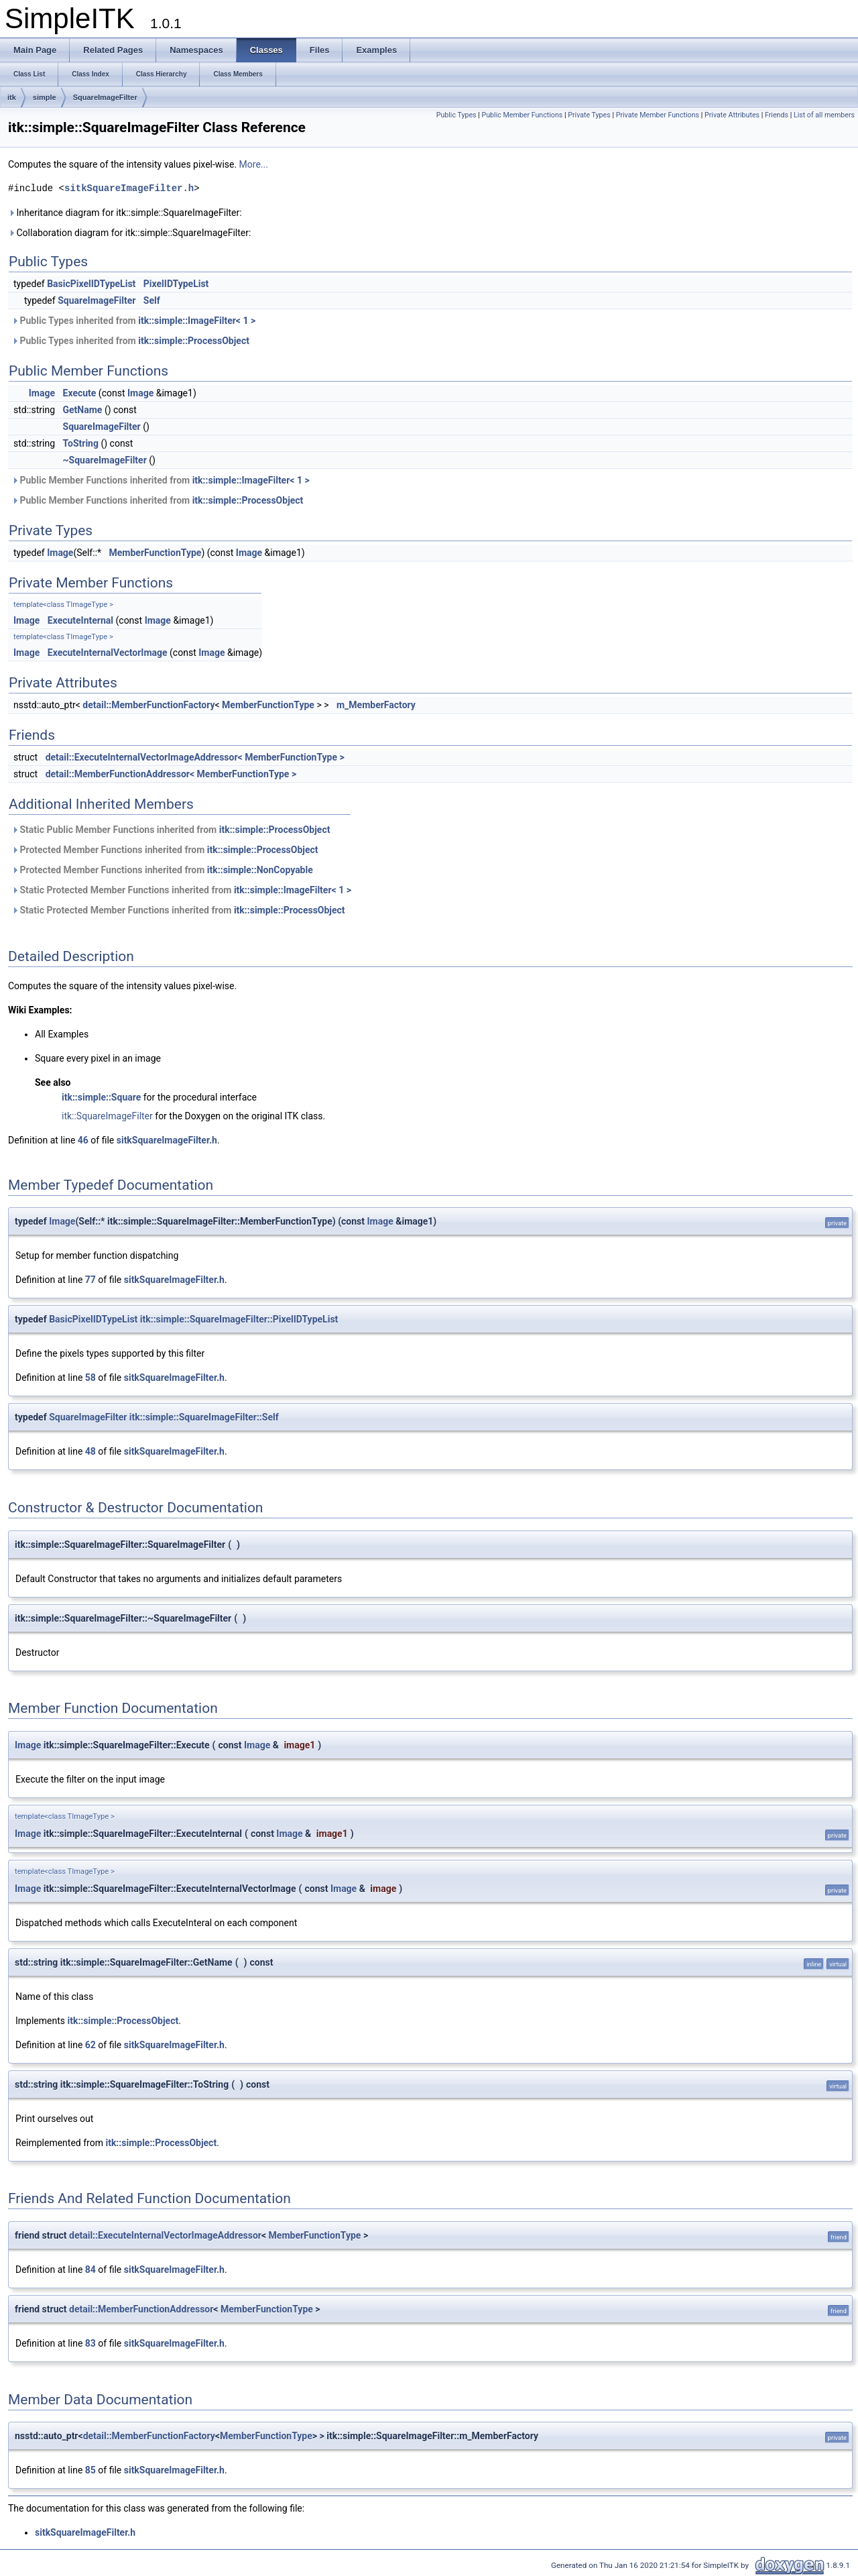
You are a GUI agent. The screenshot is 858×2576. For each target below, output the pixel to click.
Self (151, 300)
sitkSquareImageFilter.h (129, 188)
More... (253, 164)
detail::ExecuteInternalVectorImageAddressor (165, 2235)
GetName (83, 409)
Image (42, 393)
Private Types (589, 115)
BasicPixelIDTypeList (91, 283)
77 (90, 1279)
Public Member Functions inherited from (160, 480)
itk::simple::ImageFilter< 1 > (196, 320)
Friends (776, 115)
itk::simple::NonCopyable (260, 869)
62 (90, 2044)
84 (90, 2269)
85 (90, 2470)
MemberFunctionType (155, 552)
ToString (81, 443)
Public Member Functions (522, 115)
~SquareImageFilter (105, 460)
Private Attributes (731, 115)
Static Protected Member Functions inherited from (181, 890)
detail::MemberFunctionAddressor (141, 2309)
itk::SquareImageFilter (107, 1116)
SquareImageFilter (105, 97)
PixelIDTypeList (176, 283)
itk (11, 97)
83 (90, 2343)
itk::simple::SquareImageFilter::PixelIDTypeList (239, 1319)
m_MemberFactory (376, 704)
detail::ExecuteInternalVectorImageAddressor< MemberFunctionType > (195, 757)
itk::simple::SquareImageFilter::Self (204, 1417)
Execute (80, 393)
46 (83, 1140)
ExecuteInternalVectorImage (108, 652)
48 (90, 1451)
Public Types (456, 115)
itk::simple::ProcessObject (193, 340)
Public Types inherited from (133, 320)
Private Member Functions (657, 115)
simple (44, 97)
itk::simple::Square (101, 1097)
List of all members (824, 115)
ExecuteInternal (80, 620)
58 (90, 1377)
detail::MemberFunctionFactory (148, 704)
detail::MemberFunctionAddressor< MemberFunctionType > (171, 774)
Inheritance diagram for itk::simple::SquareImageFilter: (125, 212)
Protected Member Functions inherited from (164, 849)
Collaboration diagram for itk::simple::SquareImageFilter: (129, 232)
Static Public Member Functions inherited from (170, 829)
